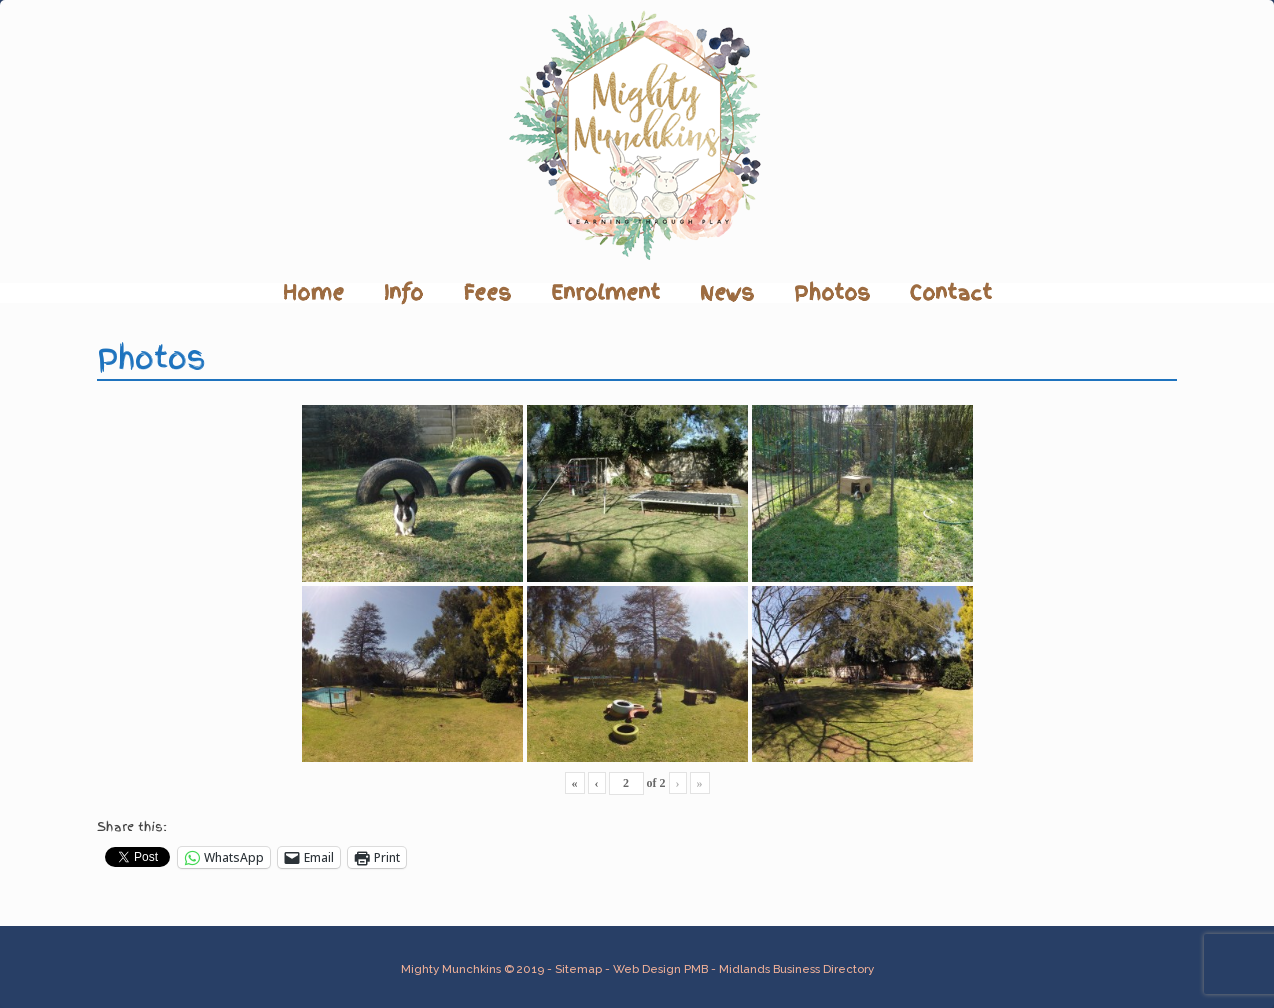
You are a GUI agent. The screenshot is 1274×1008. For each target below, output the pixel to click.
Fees (487, 293)
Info (403, 293)
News (727, 293)
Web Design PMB (660, 969)
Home (313, 293)
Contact (951, 293)
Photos (832, 293)
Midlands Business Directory (796, 969)
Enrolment (605, 293)
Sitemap (578, 969)
